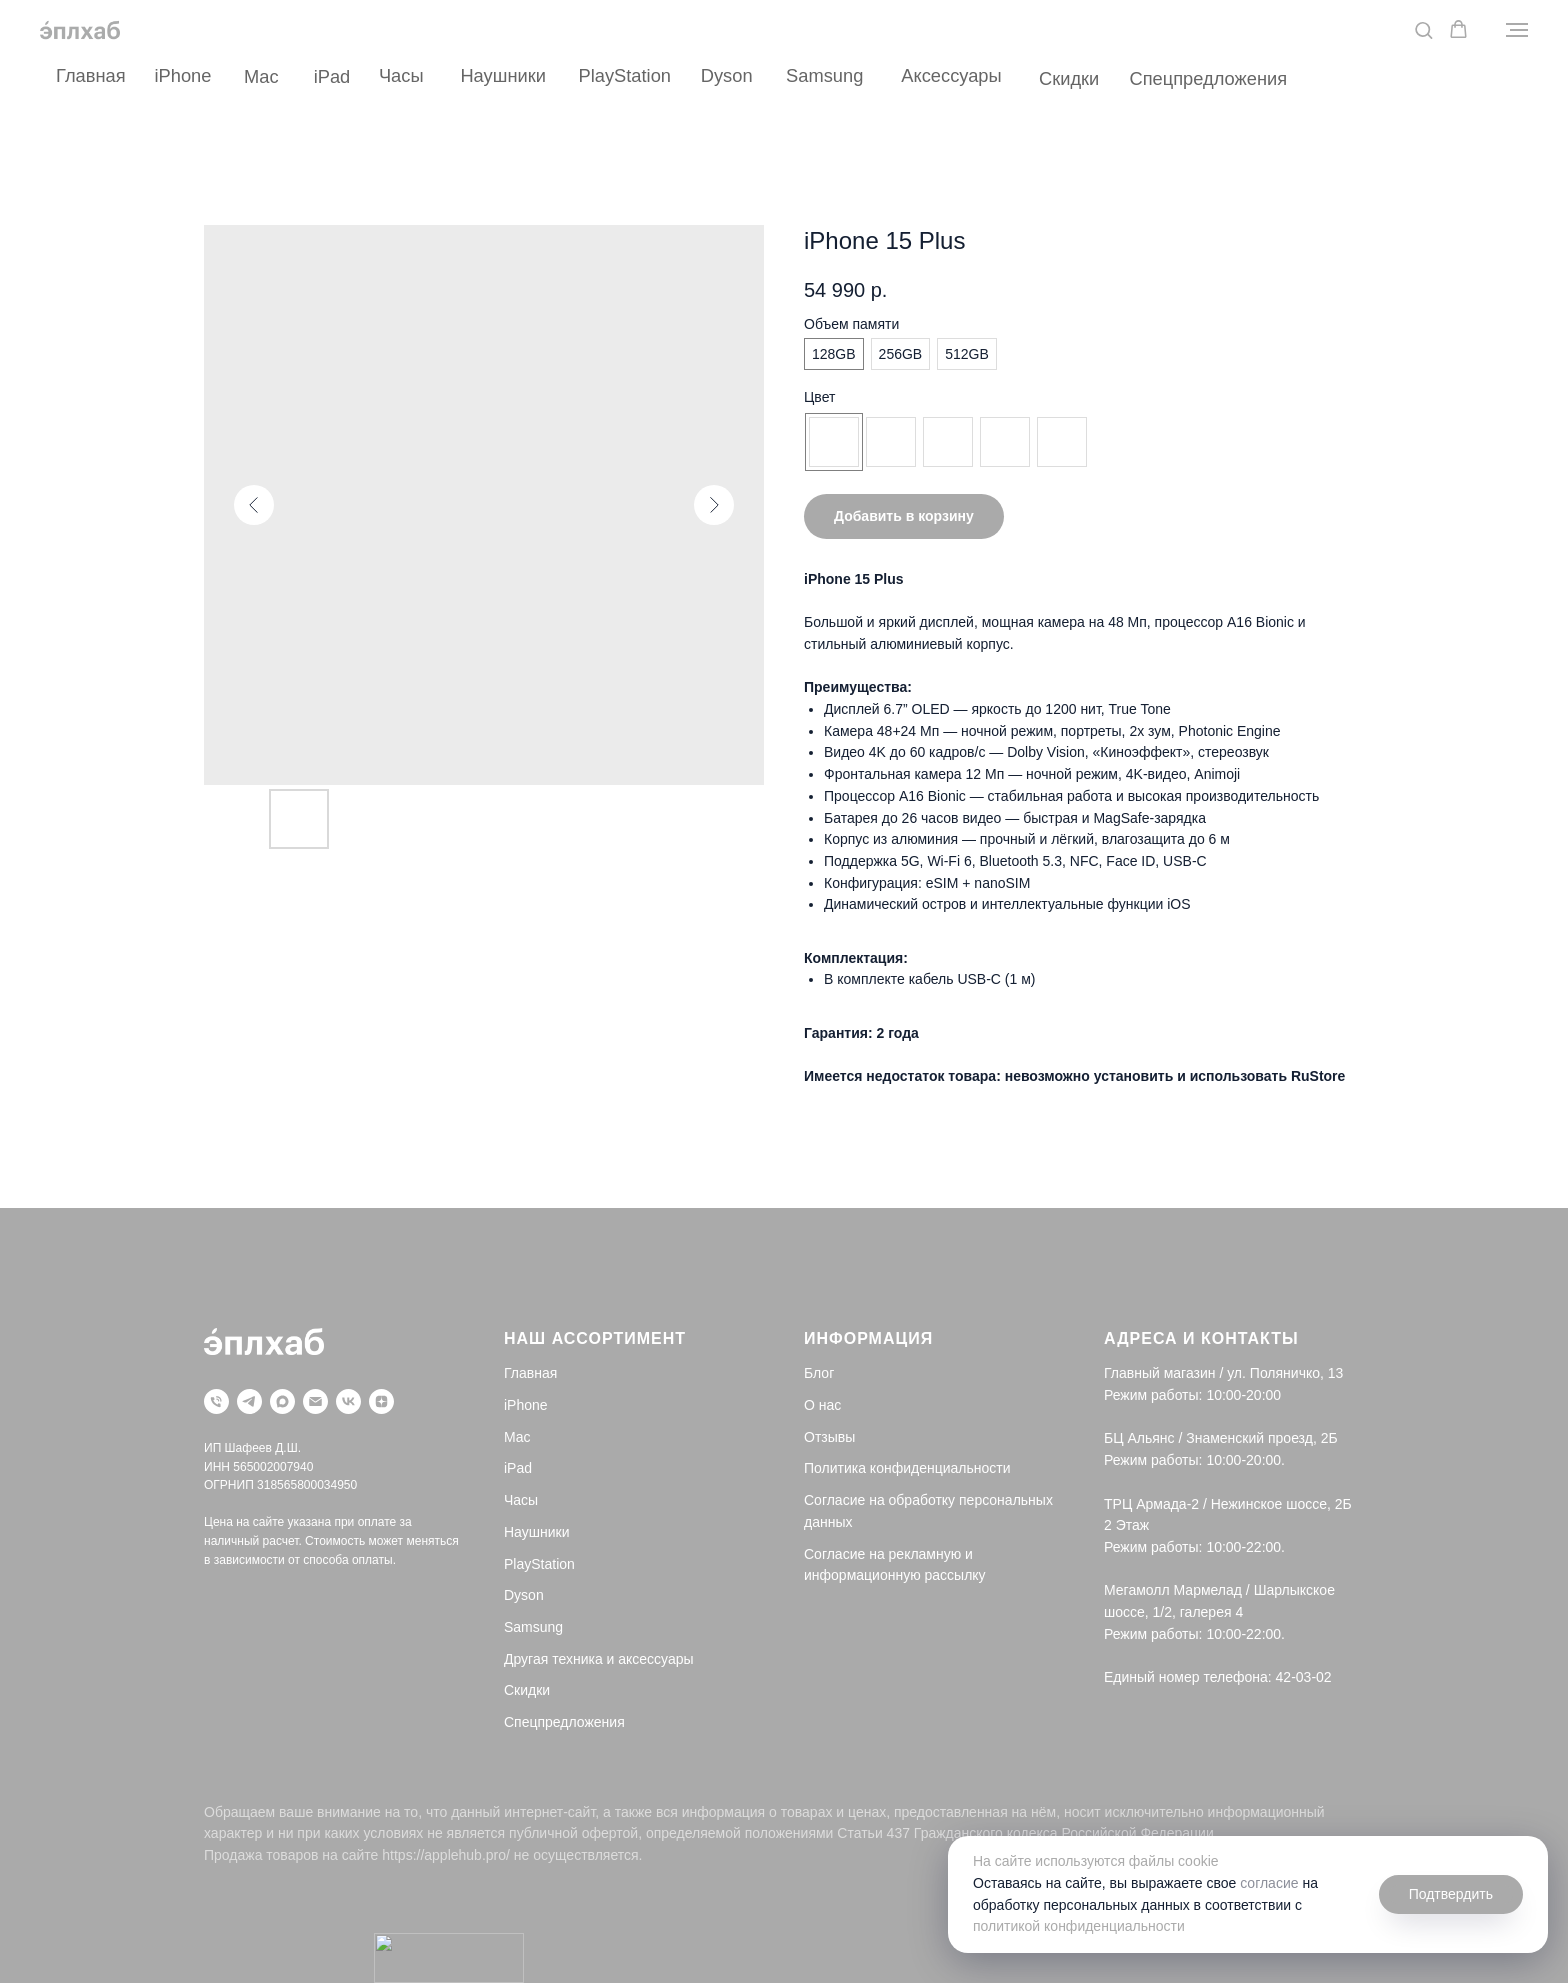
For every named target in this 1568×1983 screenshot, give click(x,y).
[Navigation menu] (1517, 30)
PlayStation (625, 75)
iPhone (183, 75)
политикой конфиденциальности (1079, 1926)
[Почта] (315, 1401)
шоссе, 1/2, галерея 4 (1173, 1612)
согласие (1269, 1883)
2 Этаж (1126, 1525)
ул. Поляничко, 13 (1285, 1373)
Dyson (727, 75)
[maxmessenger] (282, 1401)
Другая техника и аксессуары (599, 1659)
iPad (332, 76)
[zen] (381, 1401)
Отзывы (829, 1437)
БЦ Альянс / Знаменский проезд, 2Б (1221, 1438)
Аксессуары (951, 75)
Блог (819, 1373)
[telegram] (249, 1401)
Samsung (824, 75)
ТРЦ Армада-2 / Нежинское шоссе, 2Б (1228, 1504)
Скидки (1069, 78)
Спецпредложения (1208, 78)
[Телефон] (216, 1401)
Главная (91, 75)
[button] (1423, 29)
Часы (401, 75)
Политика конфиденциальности (907, 1468)
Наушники (503, 75)
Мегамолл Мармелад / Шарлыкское (1219, 1590)
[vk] (348, 1401)
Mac (261, 76)
